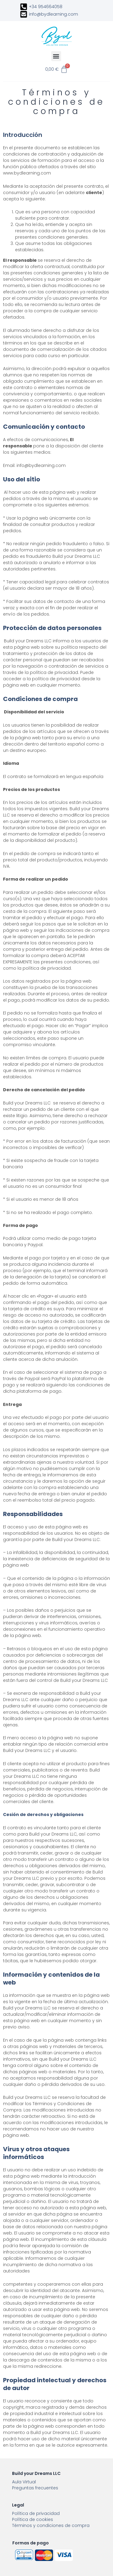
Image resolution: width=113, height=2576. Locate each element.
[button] (56, 56)
